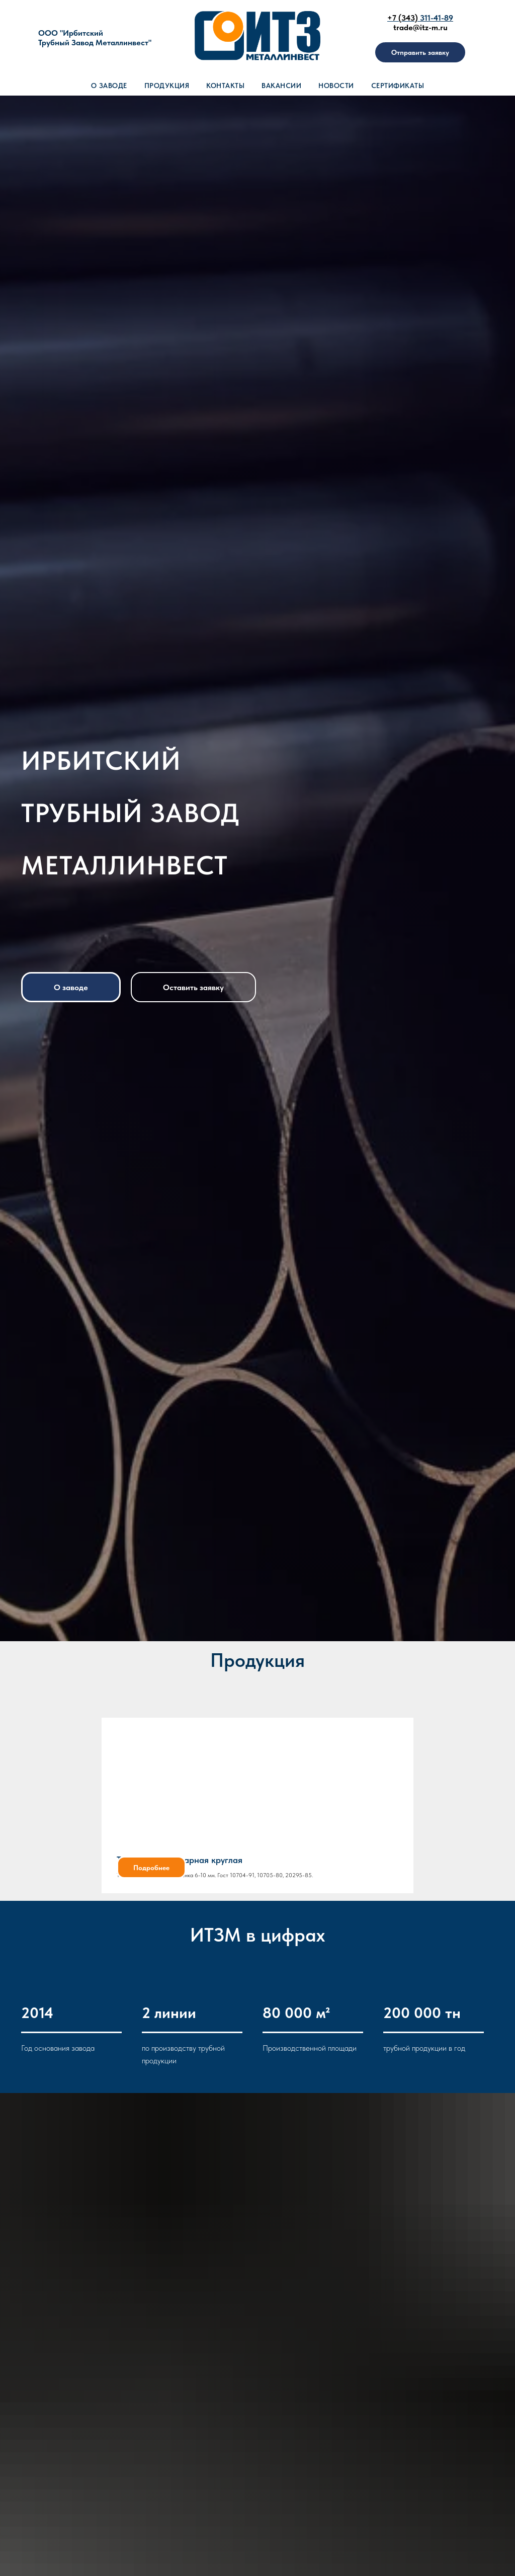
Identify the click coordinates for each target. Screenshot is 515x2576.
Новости (336, 86)
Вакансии (281, 86)
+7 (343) (403, 18)
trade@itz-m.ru (420, 27)
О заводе (109, 86)
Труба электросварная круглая (179, 1860)
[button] (420, 52)
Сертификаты (397, 86)
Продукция (167, 86)
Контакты (225, 86)
